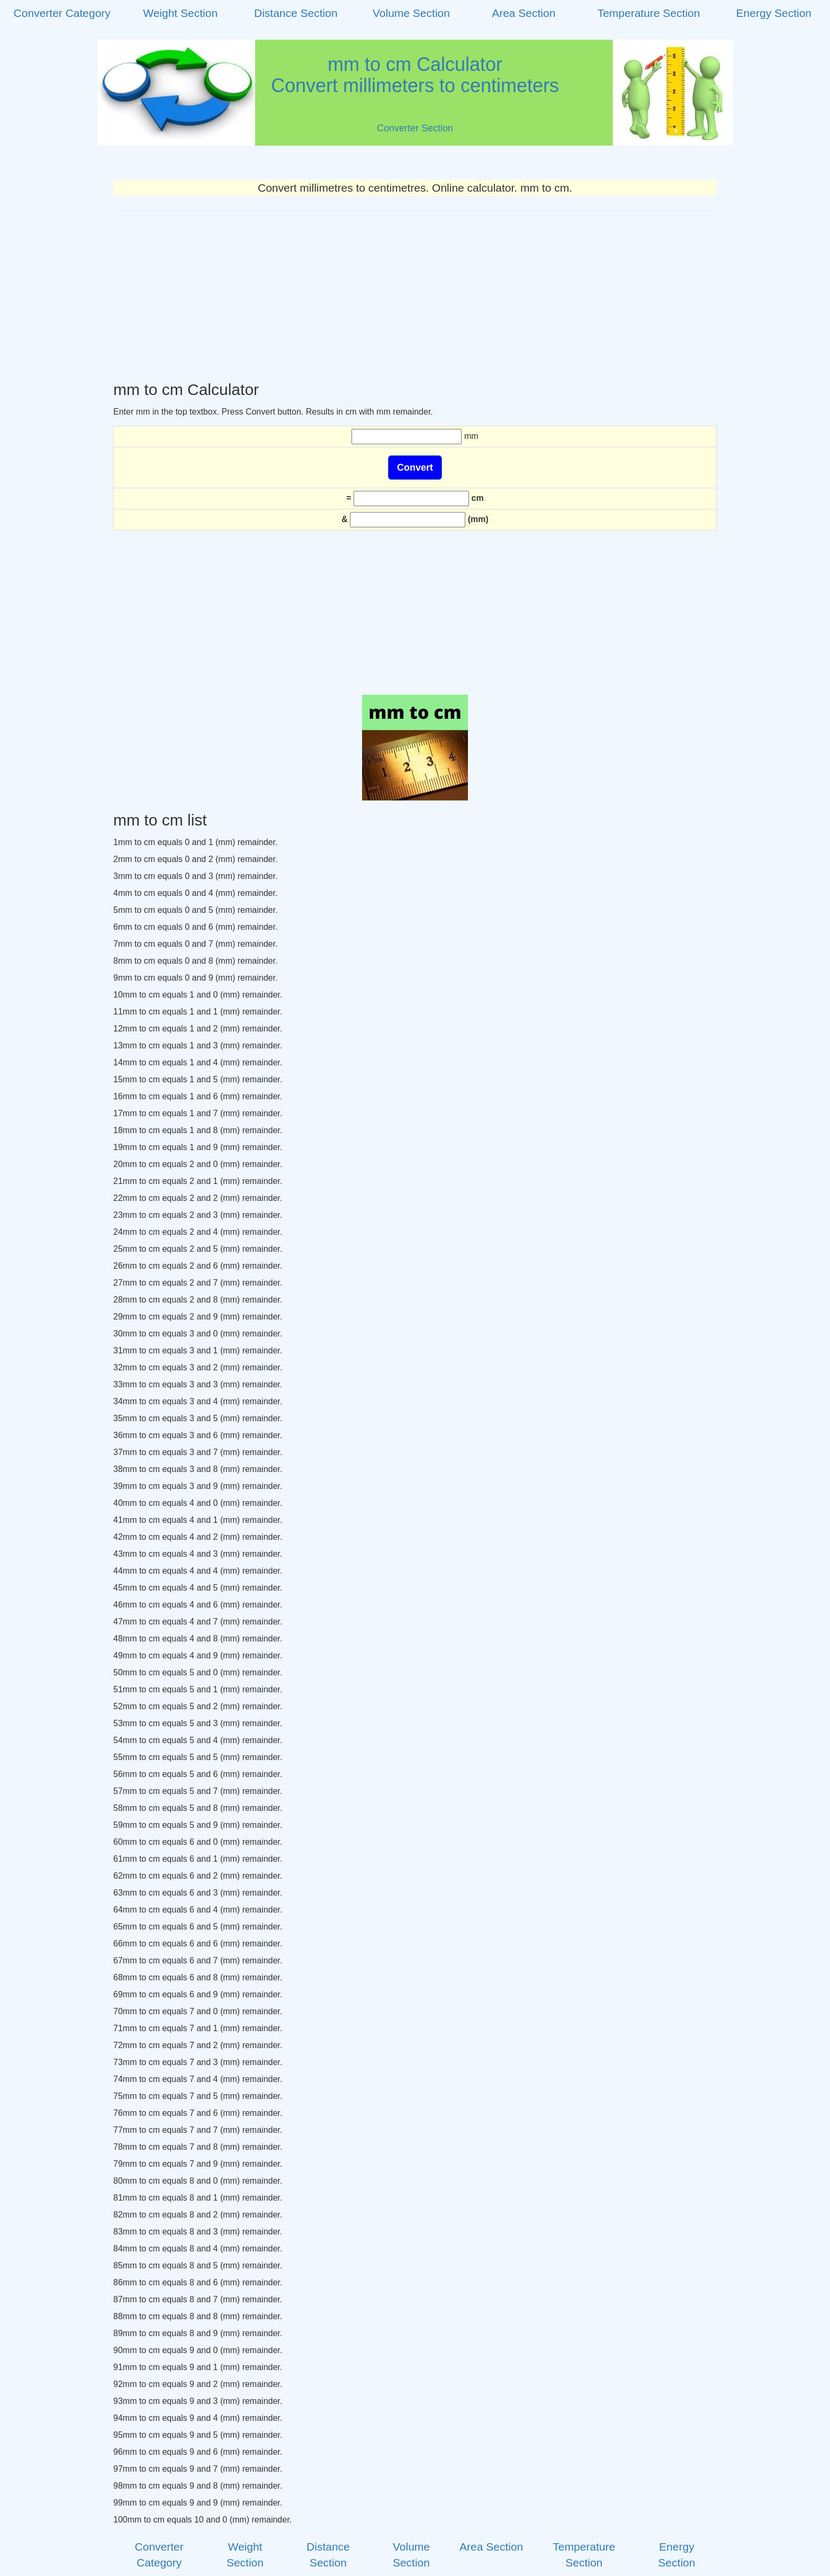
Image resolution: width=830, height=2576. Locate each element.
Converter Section (415, 128)
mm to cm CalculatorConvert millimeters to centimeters (415, 74)
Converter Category (62, 13)
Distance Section (296, 13)
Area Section (523, 13)
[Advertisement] (415, 296)
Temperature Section (649, 13)
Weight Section (180, 13)
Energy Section (773, 13)
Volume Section (411, 13)
